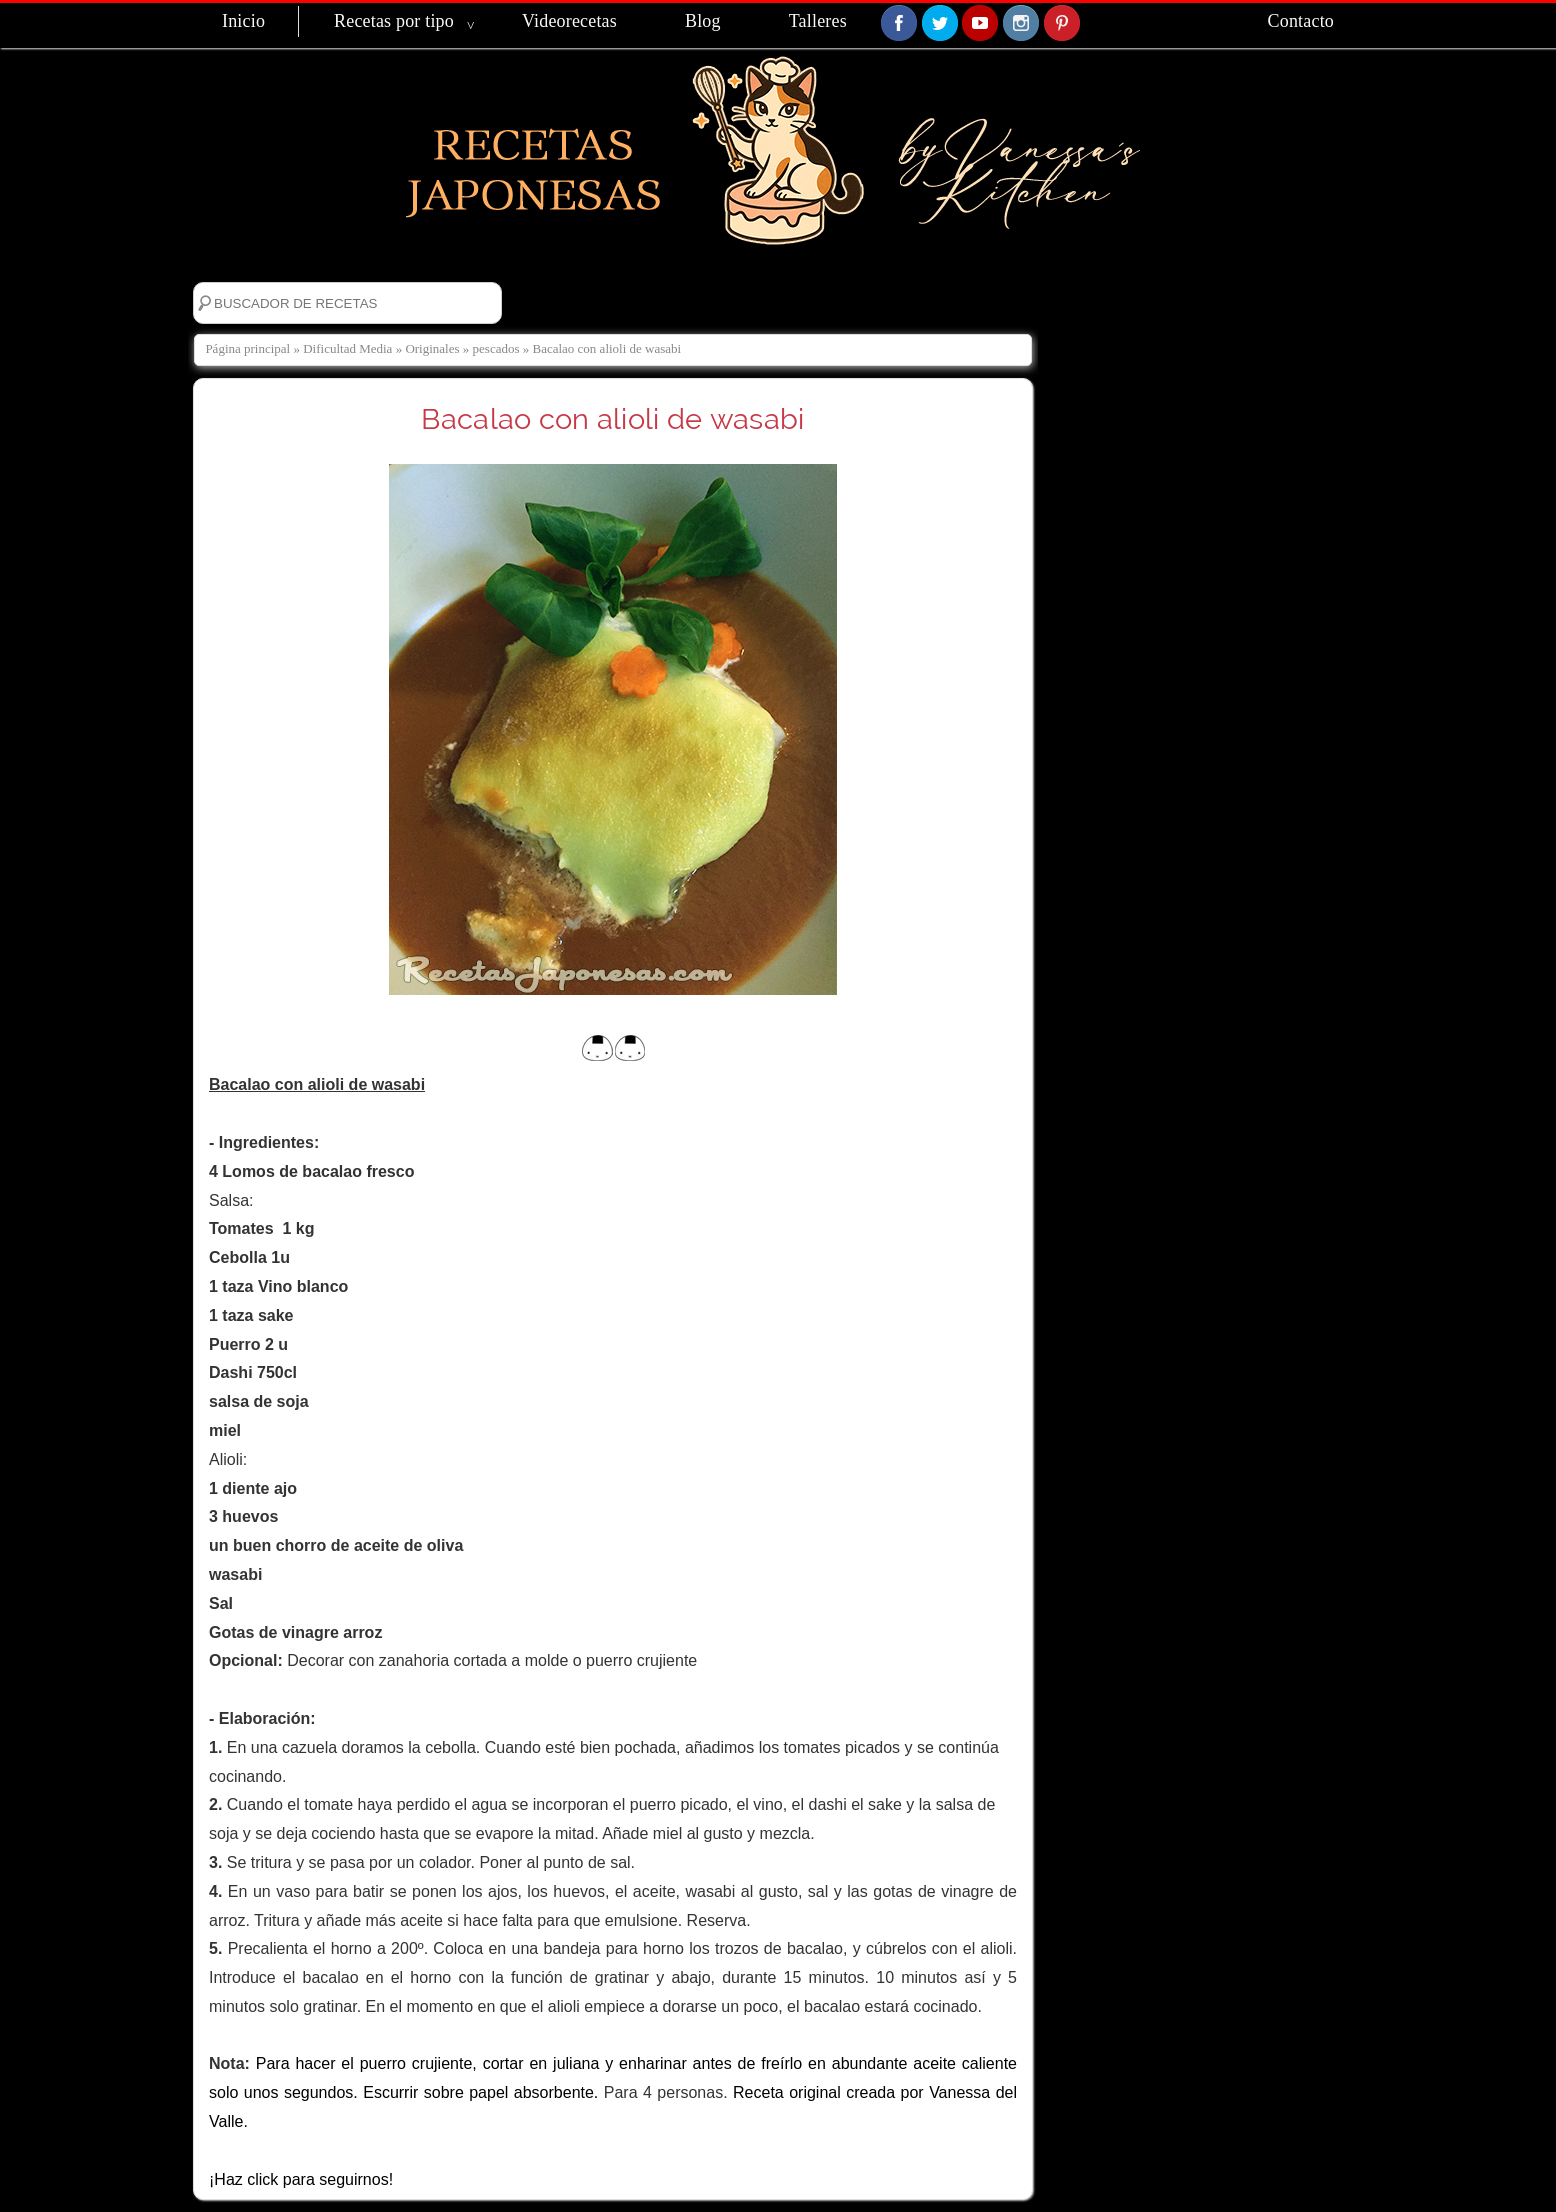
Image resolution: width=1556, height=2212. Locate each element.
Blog (703, 21)
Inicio (243, 21)
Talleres (818, 21)
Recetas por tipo (394, 21)
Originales (432, 348)
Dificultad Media (347, 348)
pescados (496, 348)
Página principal (247, 348)
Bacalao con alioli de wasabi (612, 419)
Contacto (1301, 21)
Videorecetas (569, 21)
